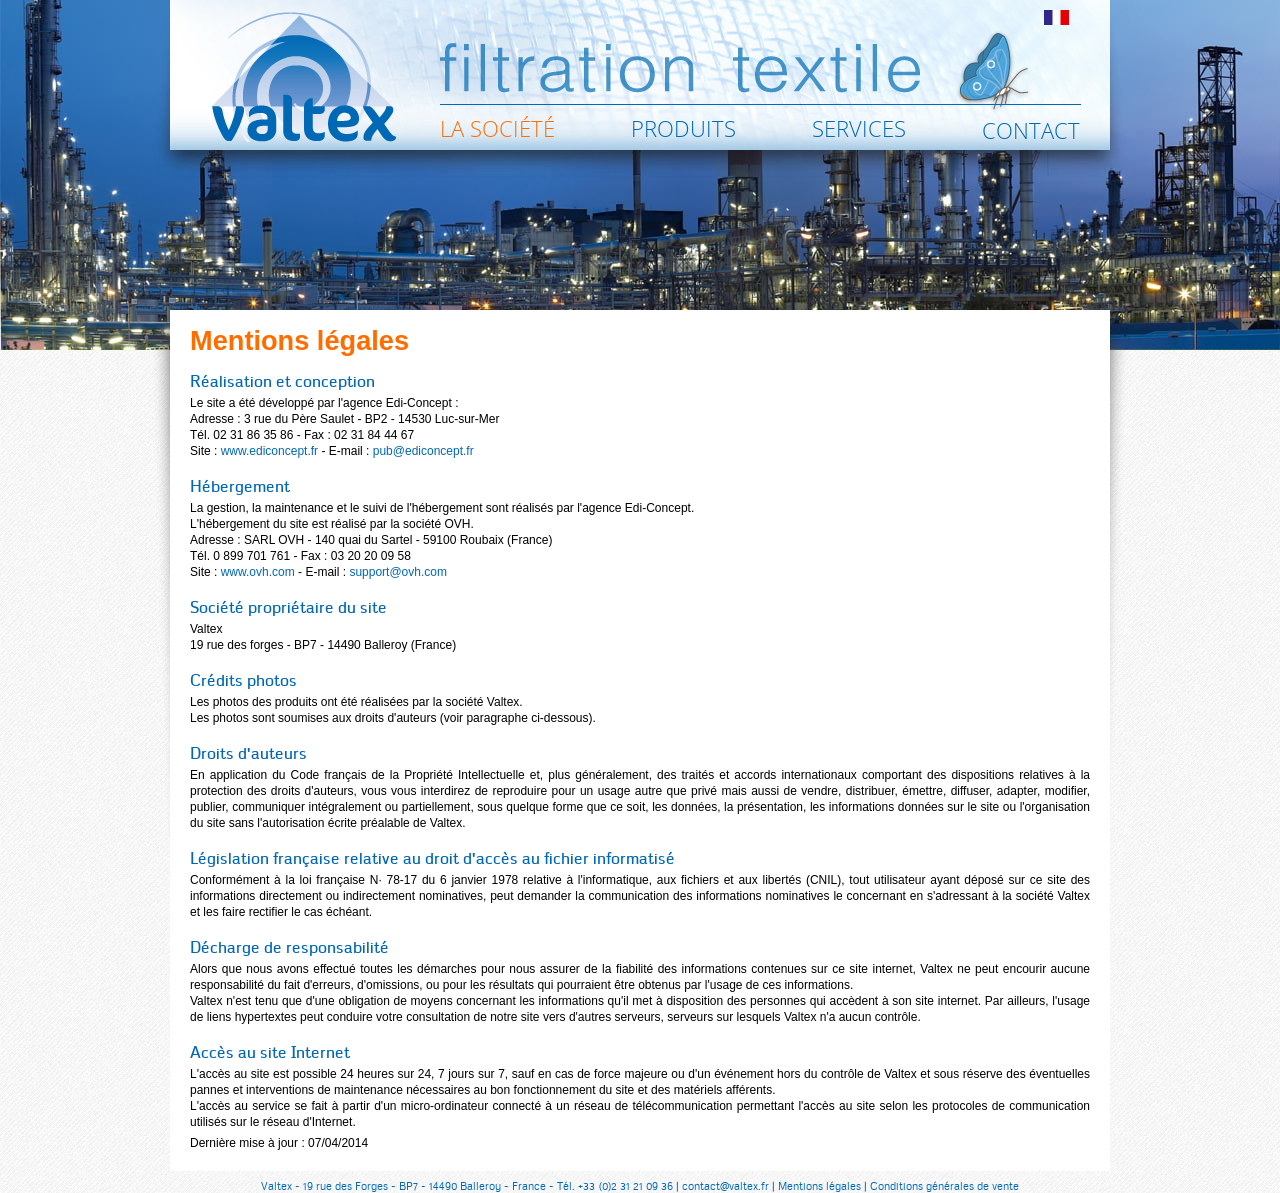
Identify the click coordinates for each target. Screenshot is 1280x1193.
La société (497, 128)
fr (1056, 17)
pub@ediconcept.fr (423, 451)
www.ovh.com (258, 572)
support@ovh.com (398, 572)
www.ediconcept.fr (269, 451)
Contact (1031, 130)
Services (859, 128)
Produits (683, 128)
